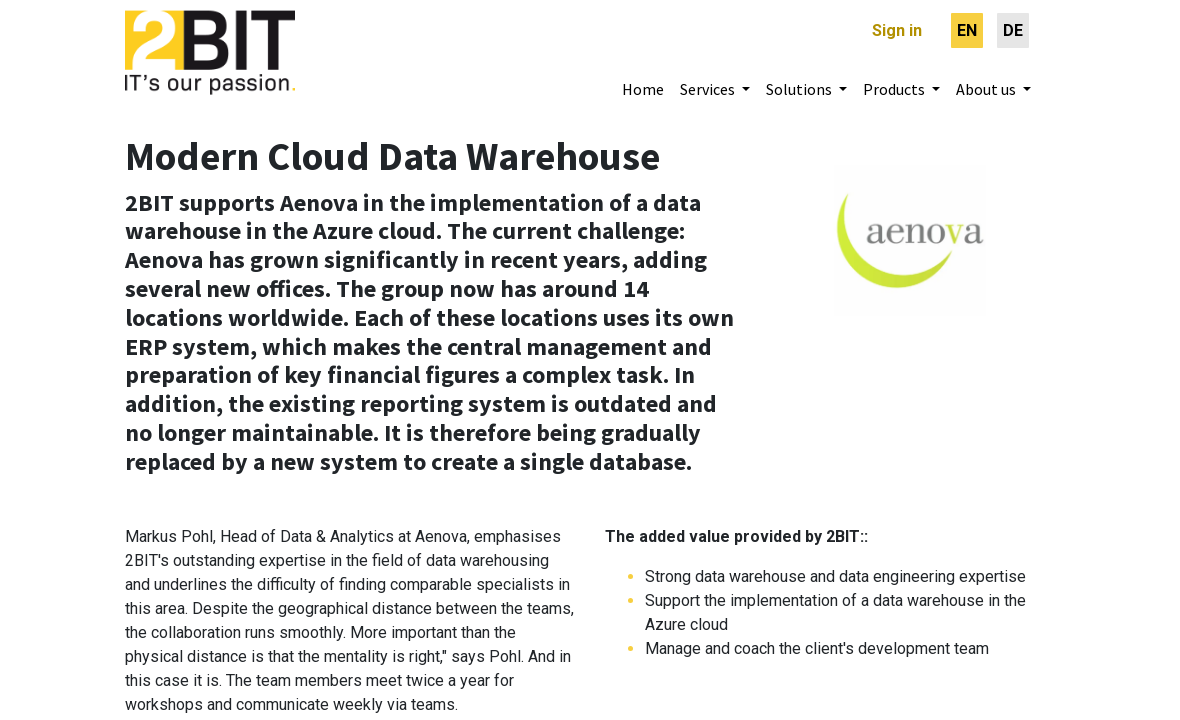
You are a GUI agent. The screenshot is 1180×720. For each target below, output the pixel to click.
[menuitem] (967, 30)
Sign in (897, 30)
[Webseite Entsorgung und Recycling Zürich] (910, 223)
